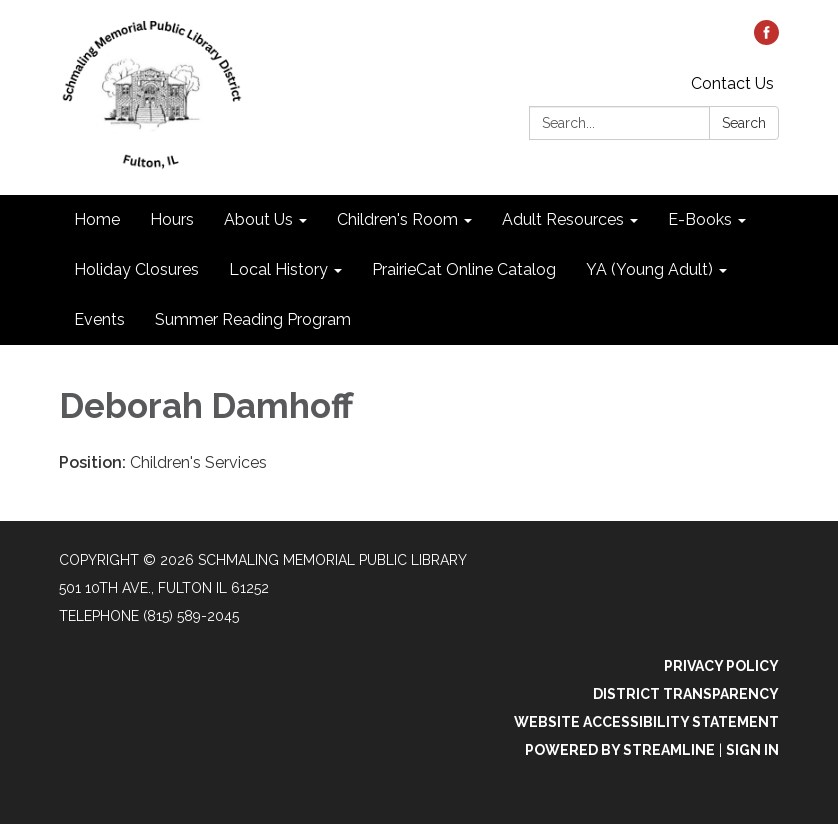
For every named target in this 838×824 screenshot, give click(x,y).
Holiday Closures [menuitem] (136, 269)
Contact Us (732, 83)
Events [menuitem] (99, 319)
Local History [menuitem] (278, 269)
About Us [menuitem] (258, 219)
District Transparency (686, 694)
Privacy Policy (721, 666)
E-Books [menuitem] (700, 219)
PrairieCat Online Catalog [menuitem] (464, 269)
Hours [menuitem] (172, 219)
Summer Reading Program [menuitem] (253, 319)
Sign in (752, 750)
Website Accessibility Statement (646, 722)
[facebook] (766, 39)
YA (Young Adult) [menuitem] (649, 269)
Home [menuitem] (97, 219)
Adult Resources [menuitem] (563, 219)
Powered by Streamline (620, 750)
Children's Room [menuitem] (397, 219)
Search (744, 123)
